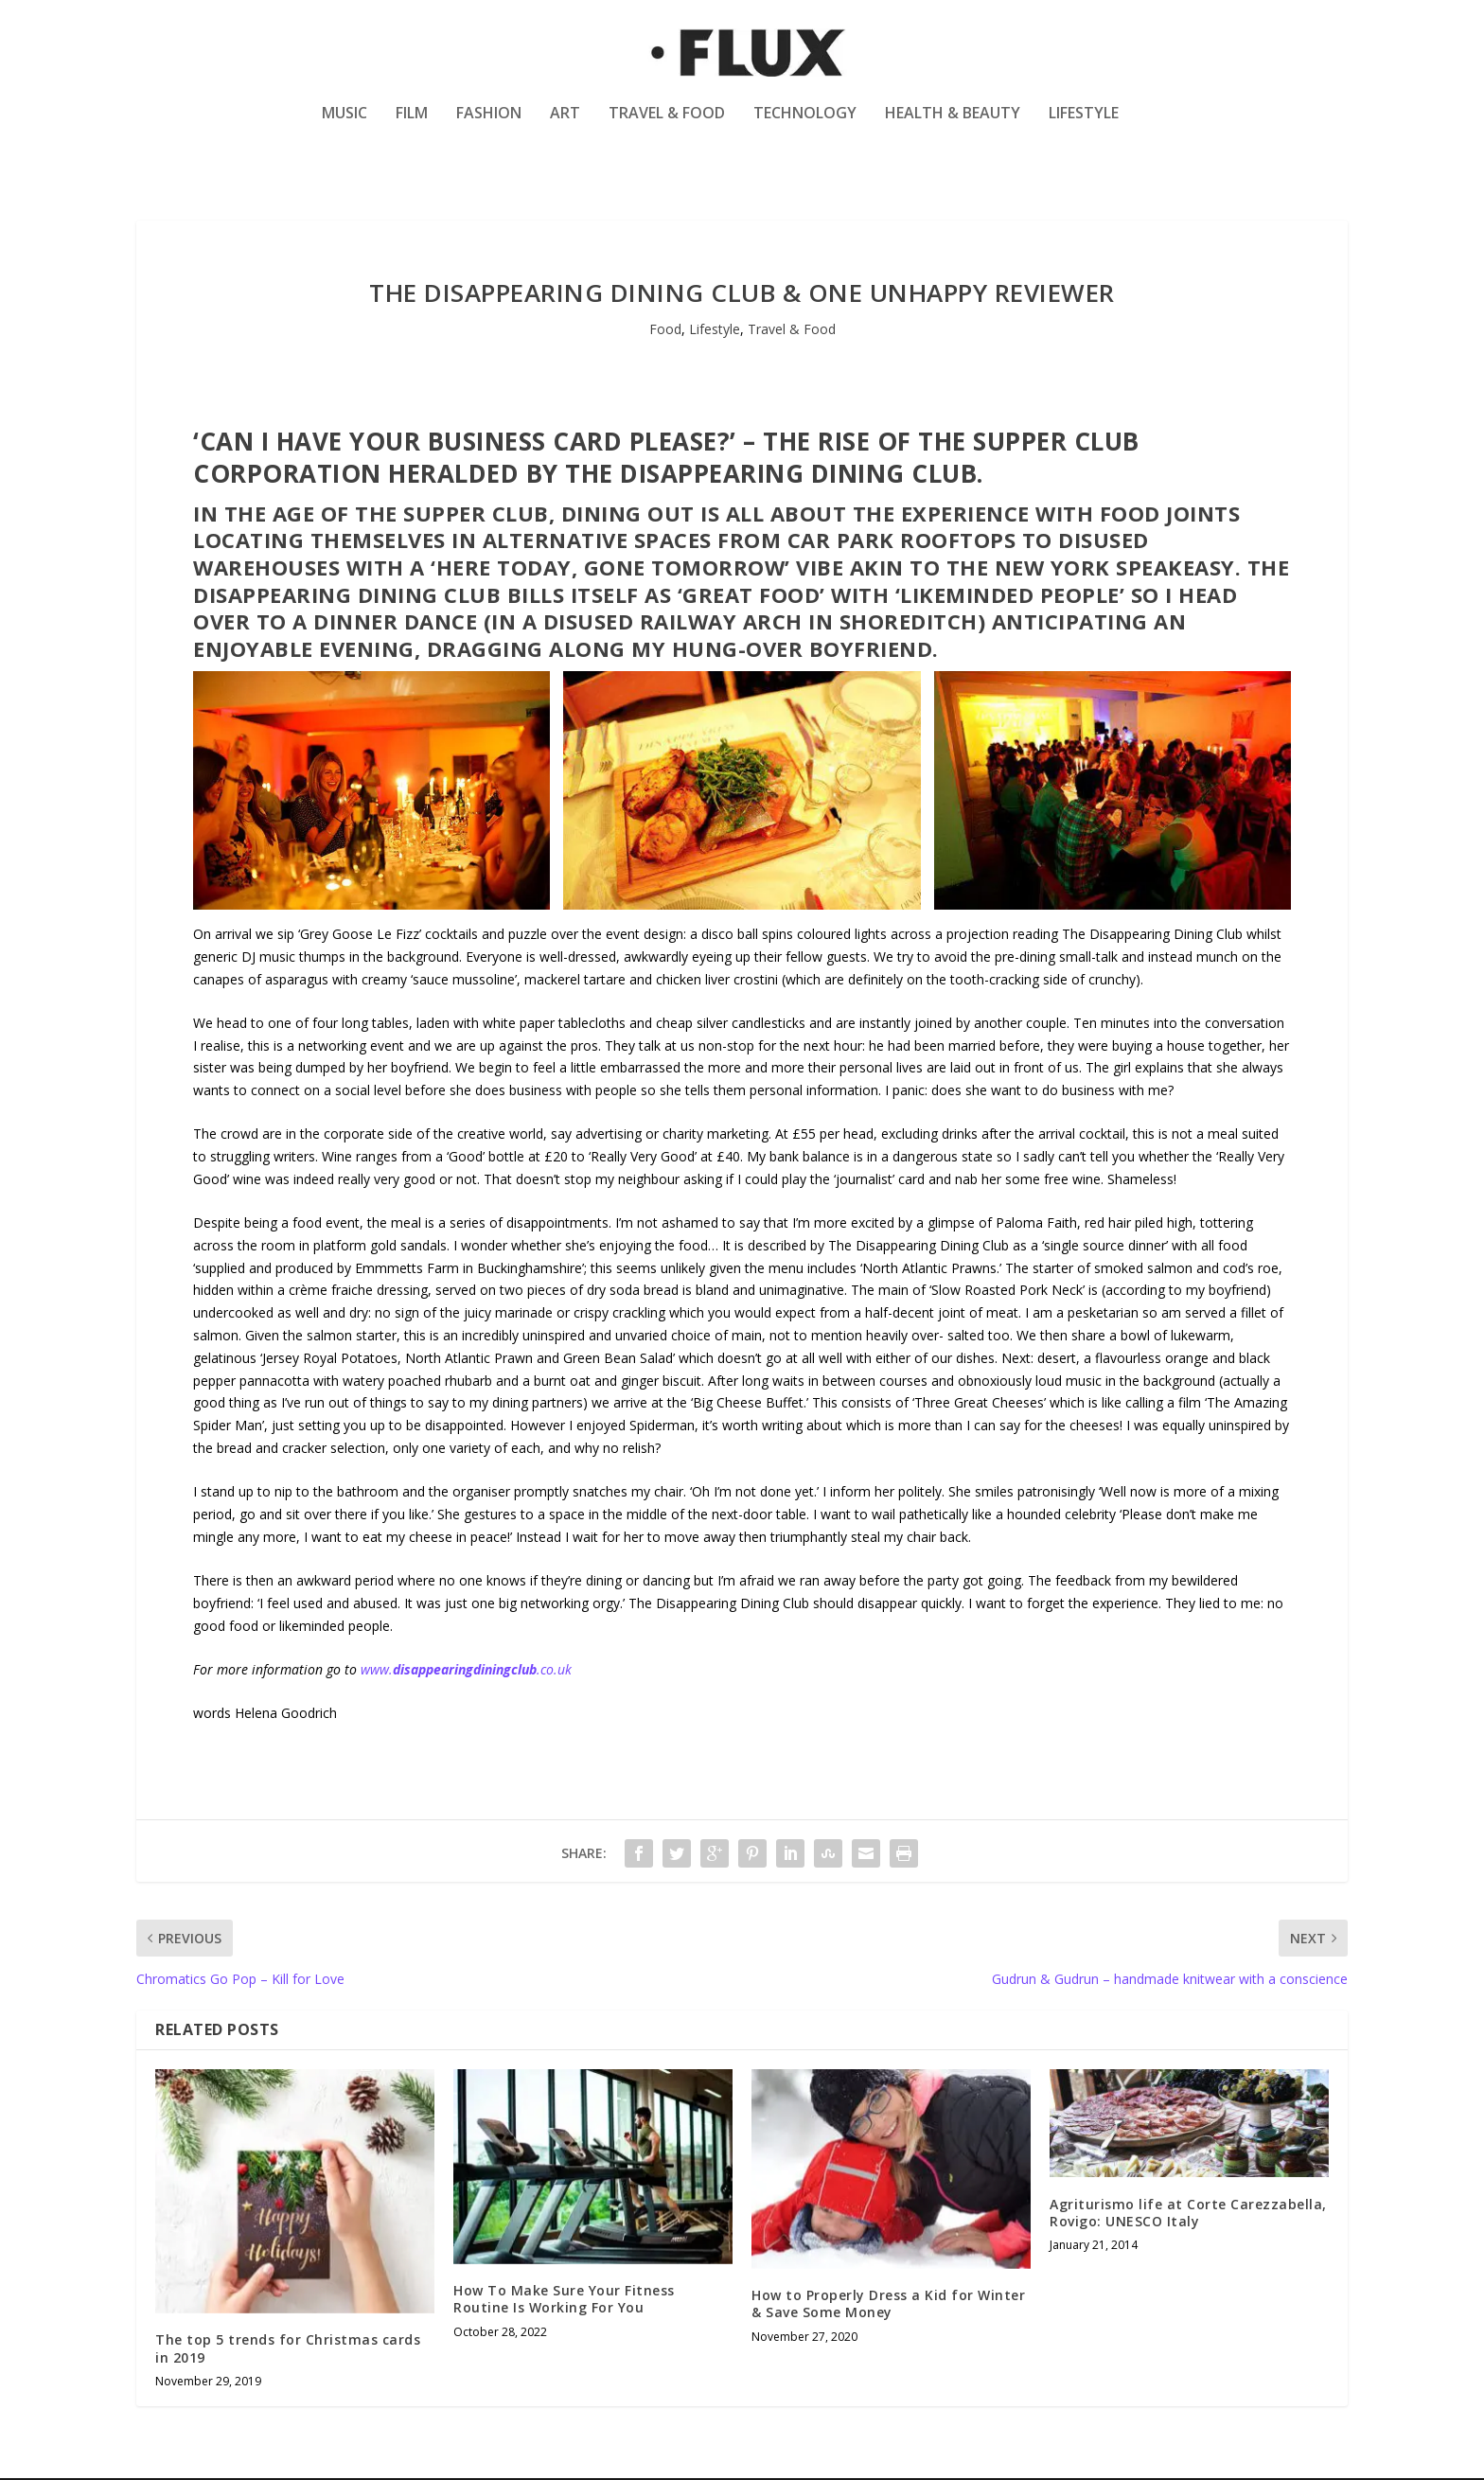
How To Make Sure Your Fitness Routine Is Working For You (564, 2300)
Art (565, 126)
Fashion (488, 126)
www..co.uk (466, 1670)
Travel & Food (667, 126)
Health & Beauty (952, 126)
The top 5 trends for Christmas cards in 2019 (287, 2349)
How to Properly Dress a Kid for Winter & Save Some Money (888, 2305)
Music (344, 126)
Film (412, 126)
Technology (805, 126)
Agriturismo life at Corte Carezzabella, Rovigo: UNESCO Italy (1188, 2213)
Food (665, 331)
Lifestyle (1084, 126)
